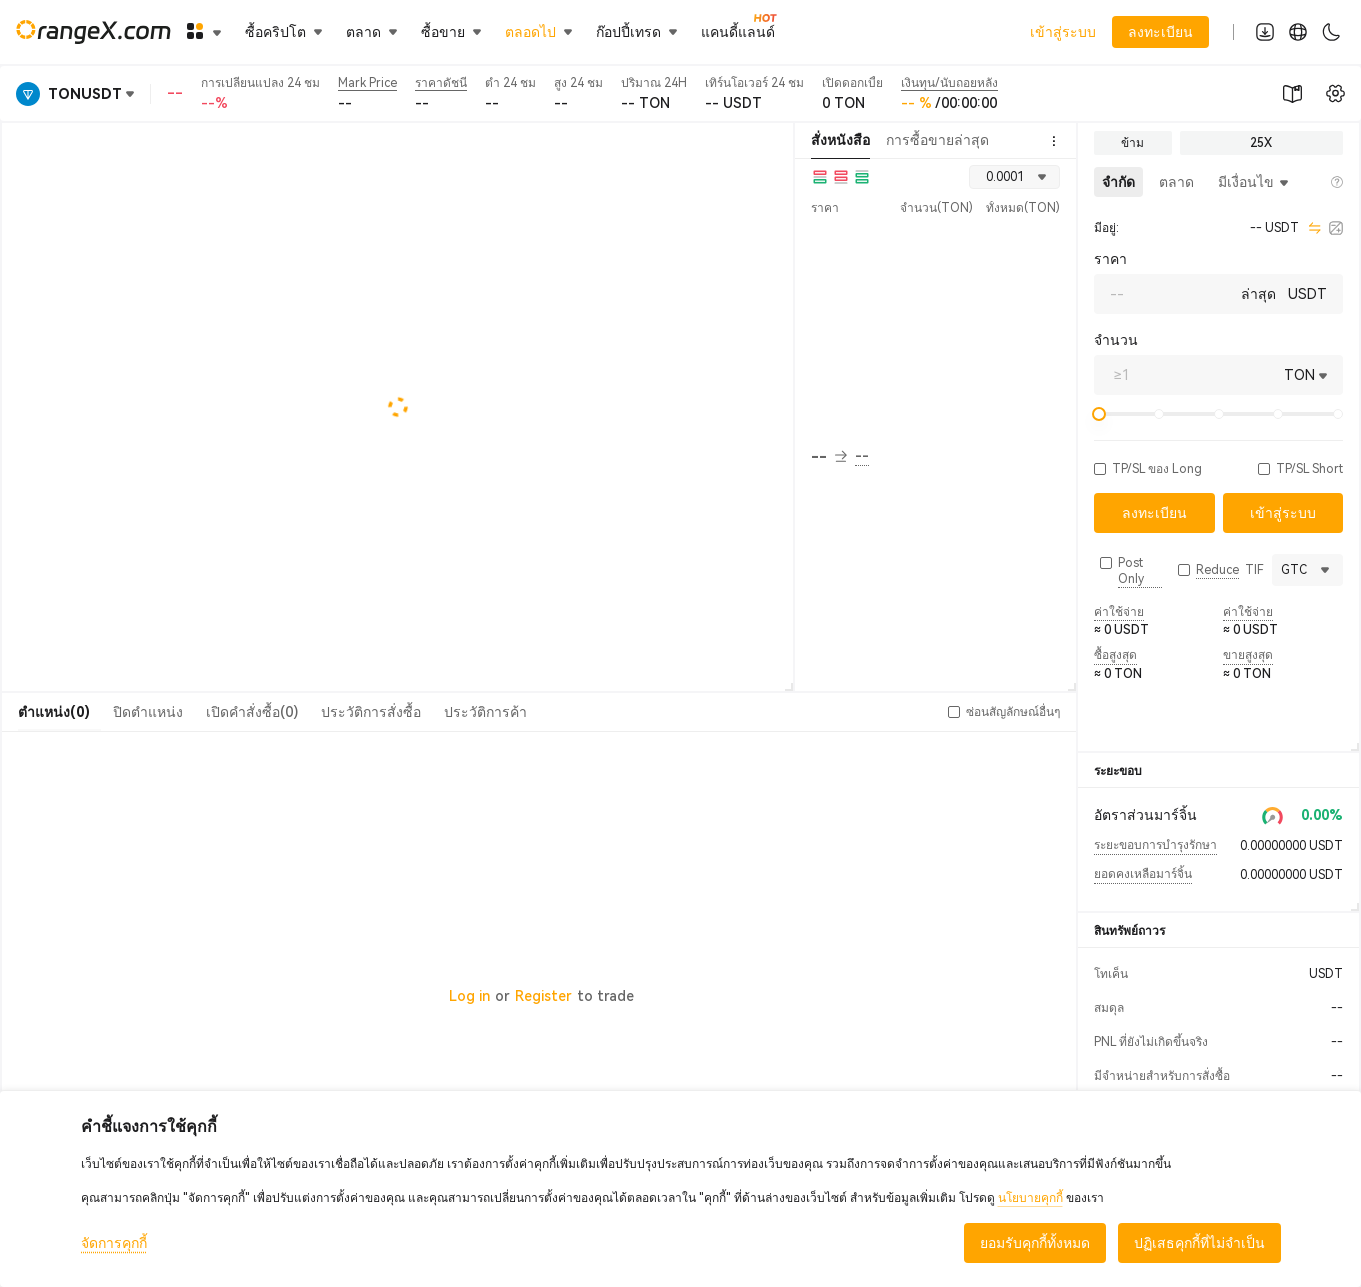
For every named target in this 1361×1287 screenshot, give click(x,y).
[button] (1100, 469)
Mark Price (367, 83)
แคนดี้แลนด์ (738, 31)
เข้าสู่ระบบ (1063, 32)
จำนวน (1116, 340)
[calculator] (1336, 228)
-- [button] (829, 457)
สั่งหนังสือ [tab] (840, 140)
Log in (469, 996)
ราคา (1110, 259)
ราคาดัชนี (441, 83)
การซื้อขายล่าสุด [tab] (937, 140)
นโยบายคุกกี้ (1030, 1198)
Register (543, 996)
